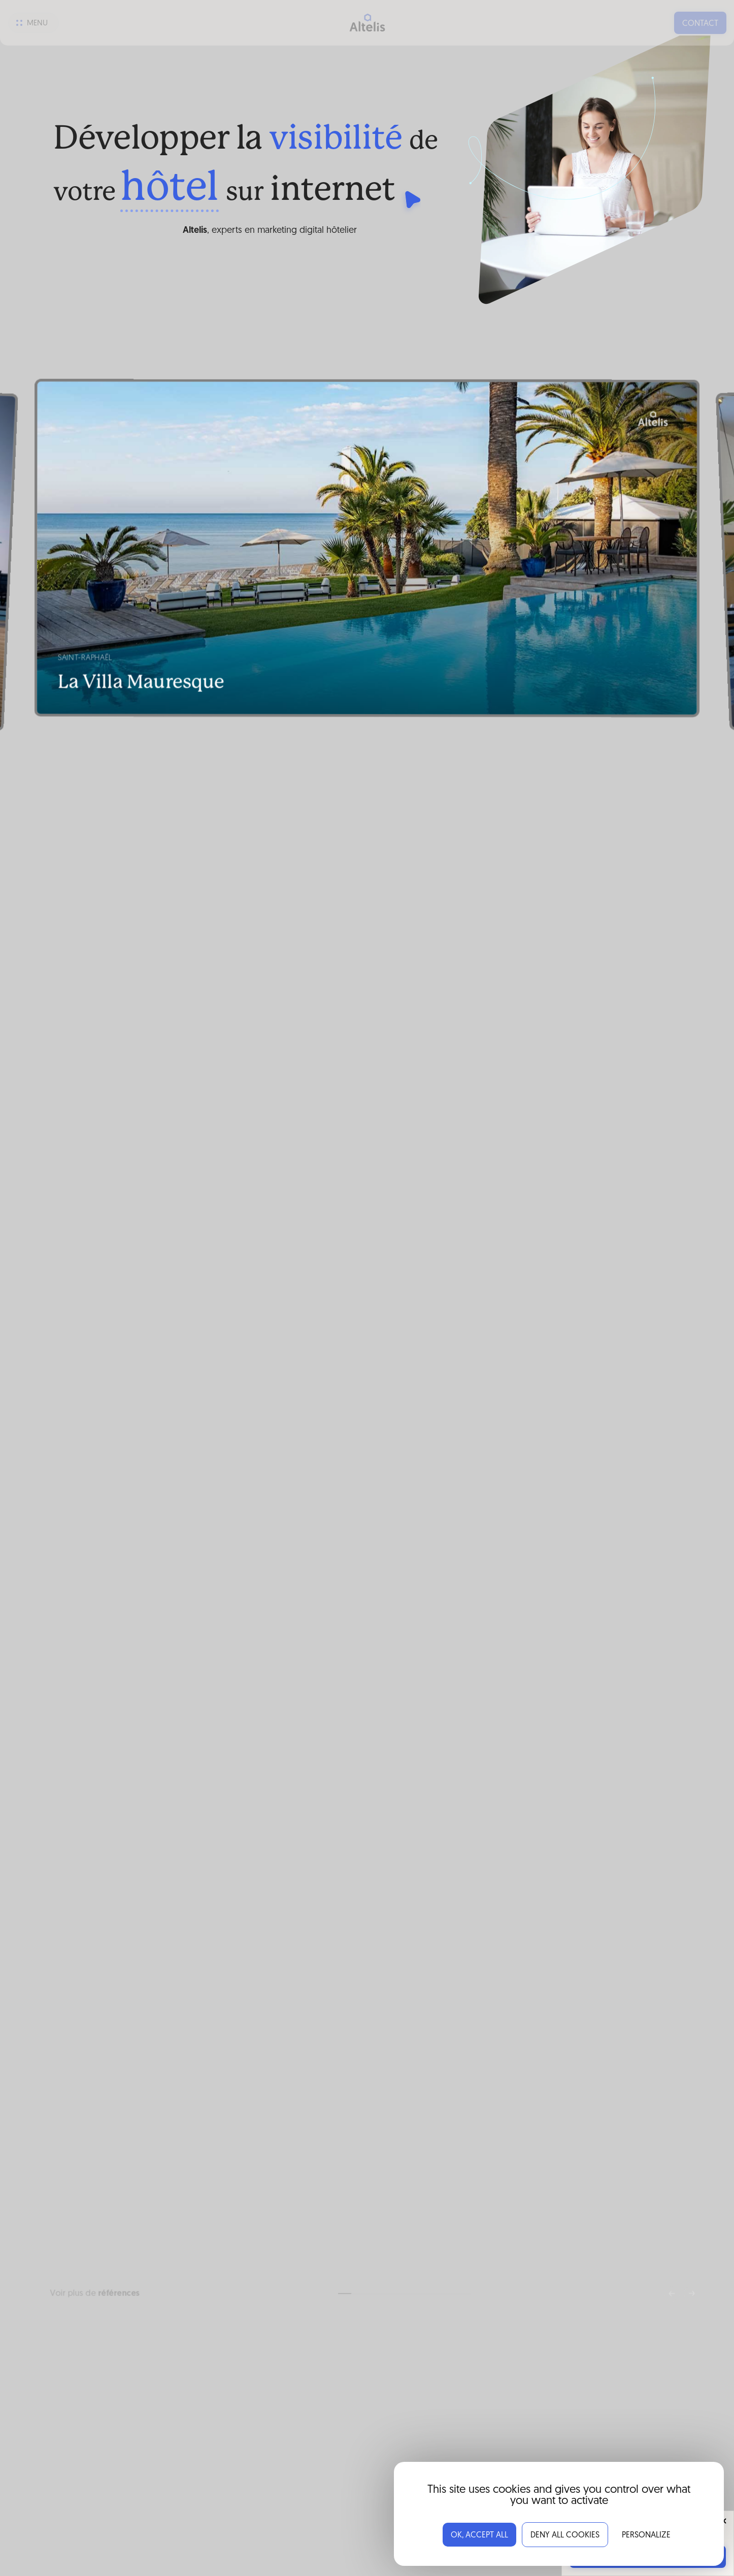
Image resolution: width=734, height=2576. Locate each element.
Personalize (646, 2535)
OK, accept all (479, 2535)
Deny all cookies (564, 2535)
